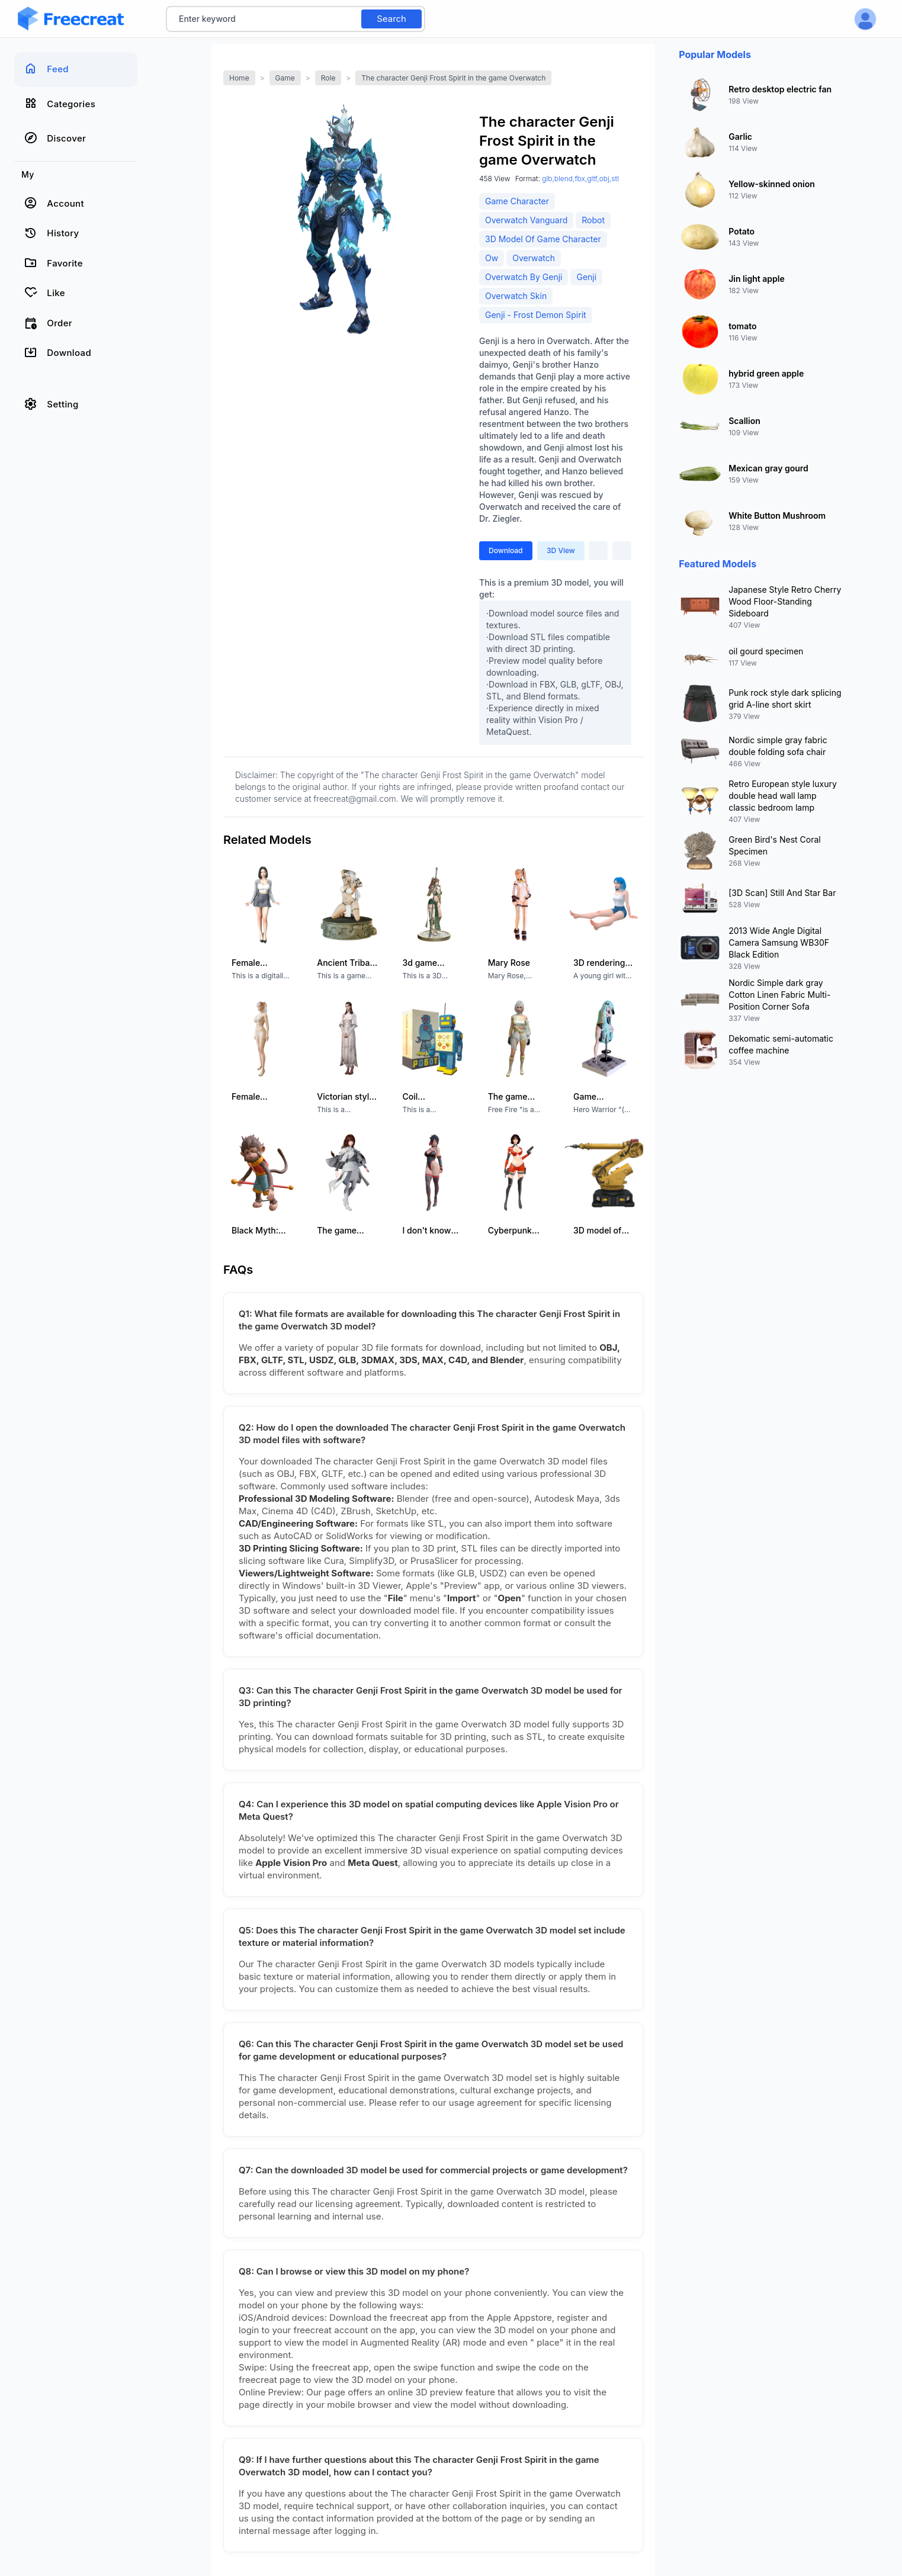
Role (328, 77)
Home (239, 77)
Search (391, 18)
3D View (561, 550)
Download (506, 550)
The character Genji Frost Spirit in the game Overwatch (453, 77)
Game (285, 77)
